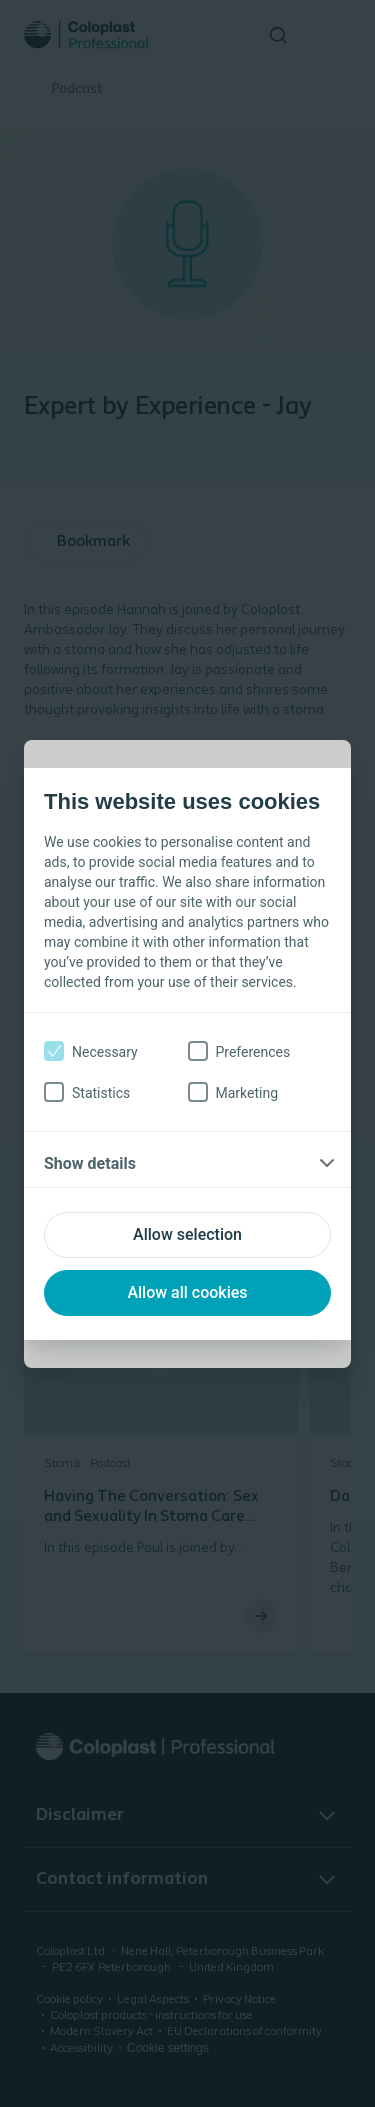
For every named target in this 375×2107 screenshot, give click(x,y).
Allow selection (187, 1234)
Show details (90, 1163)
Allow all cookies (187, 1292)
